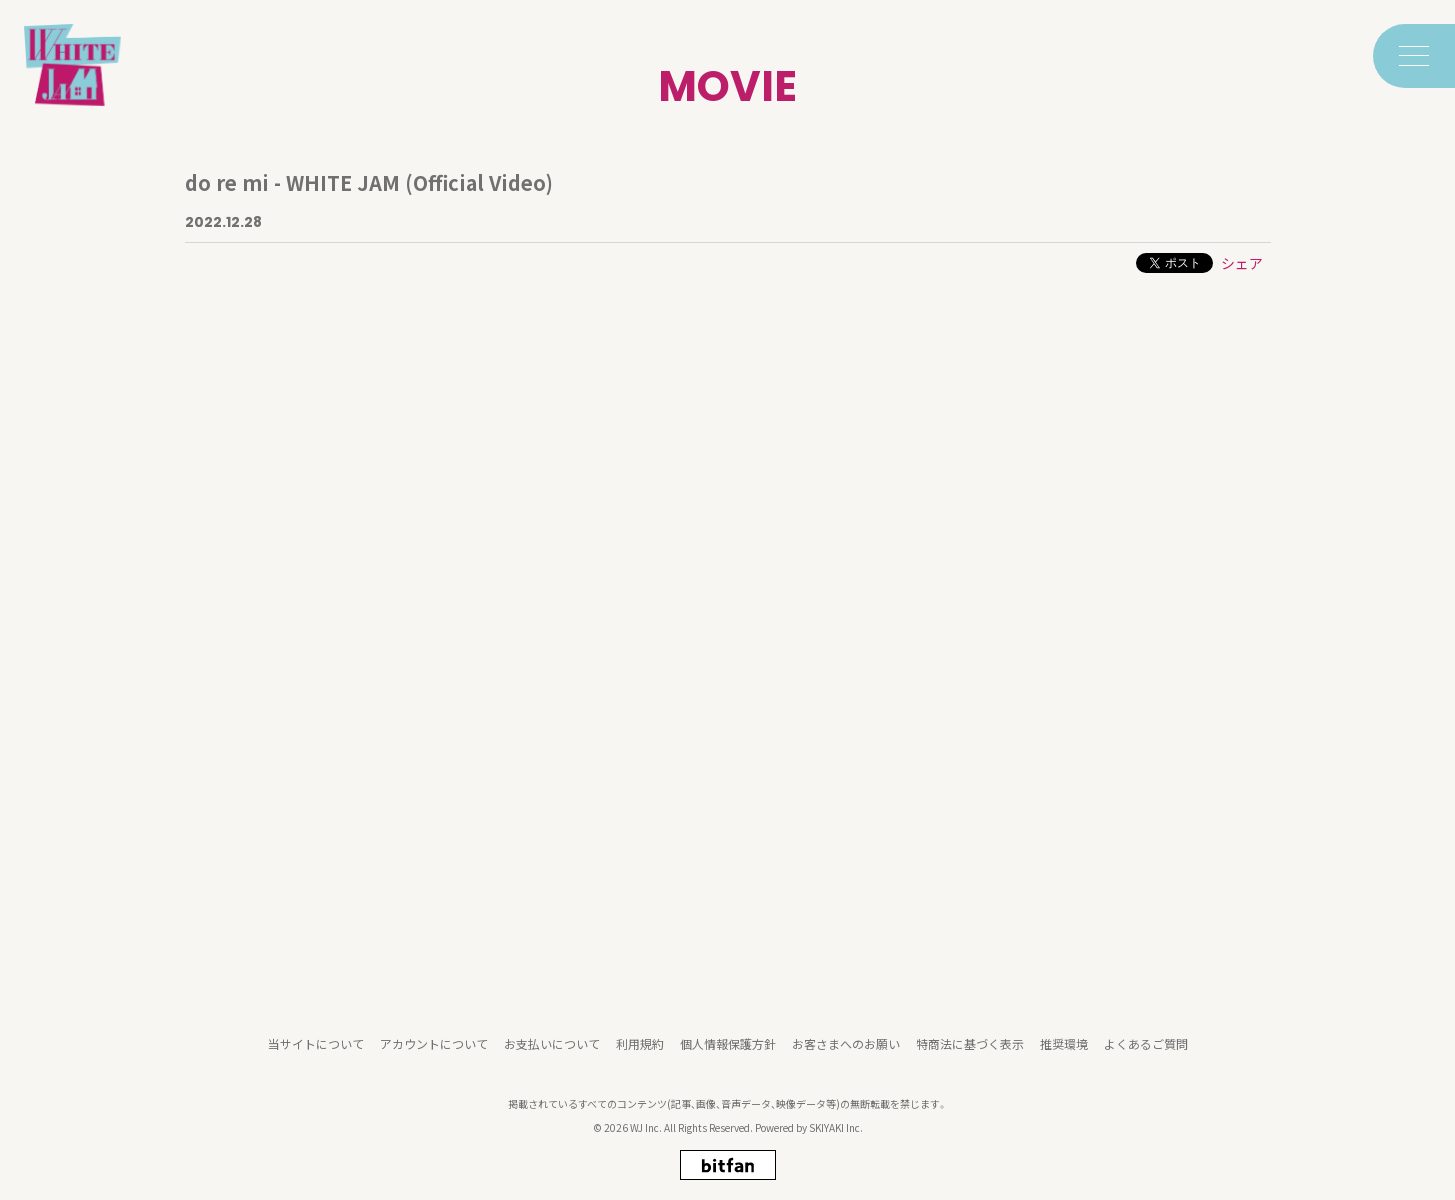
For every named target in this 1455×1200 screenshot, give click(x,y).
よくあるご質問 (1146, 1048)
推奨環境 (1064, 1048)
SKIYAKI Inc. (836, 1133)
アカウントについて (434, 1048)
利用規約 (640, 1048)
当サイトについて (316, 1048)
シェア (1242, 263)
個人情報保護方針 (728, 1048)
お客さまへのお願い (846, 1048)
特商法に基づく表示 (970, 1048)
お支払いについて (552, 1048)
